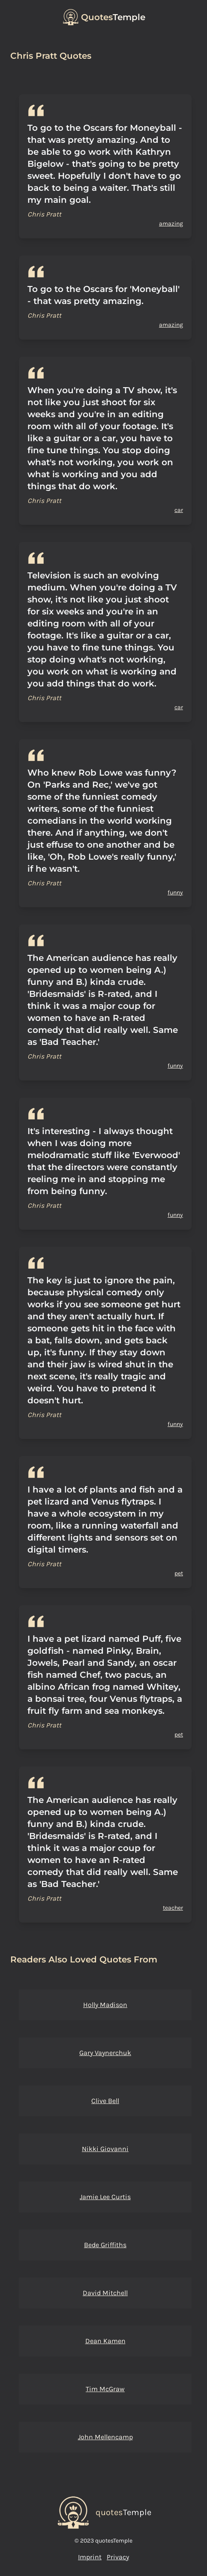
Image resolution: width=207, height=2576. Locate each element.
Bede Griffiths (105, 2245)
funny (175, 892)
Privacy (118, 2557)
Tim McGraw (105, 2389)
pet (178, 1573)
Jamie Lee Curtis (105, 2197)
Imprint (90, 2557)
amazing (171, 223)
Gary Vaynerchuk (105, 2053)
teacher (173, 1907)
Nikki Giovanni (105, 2149)
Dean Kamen (105, 2341)
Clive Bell (105, 2101)
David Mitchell (105, 2293)
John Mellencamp (105, 2437)
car (178, 510)
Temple (113, 17)
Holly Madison (105, 2005)
